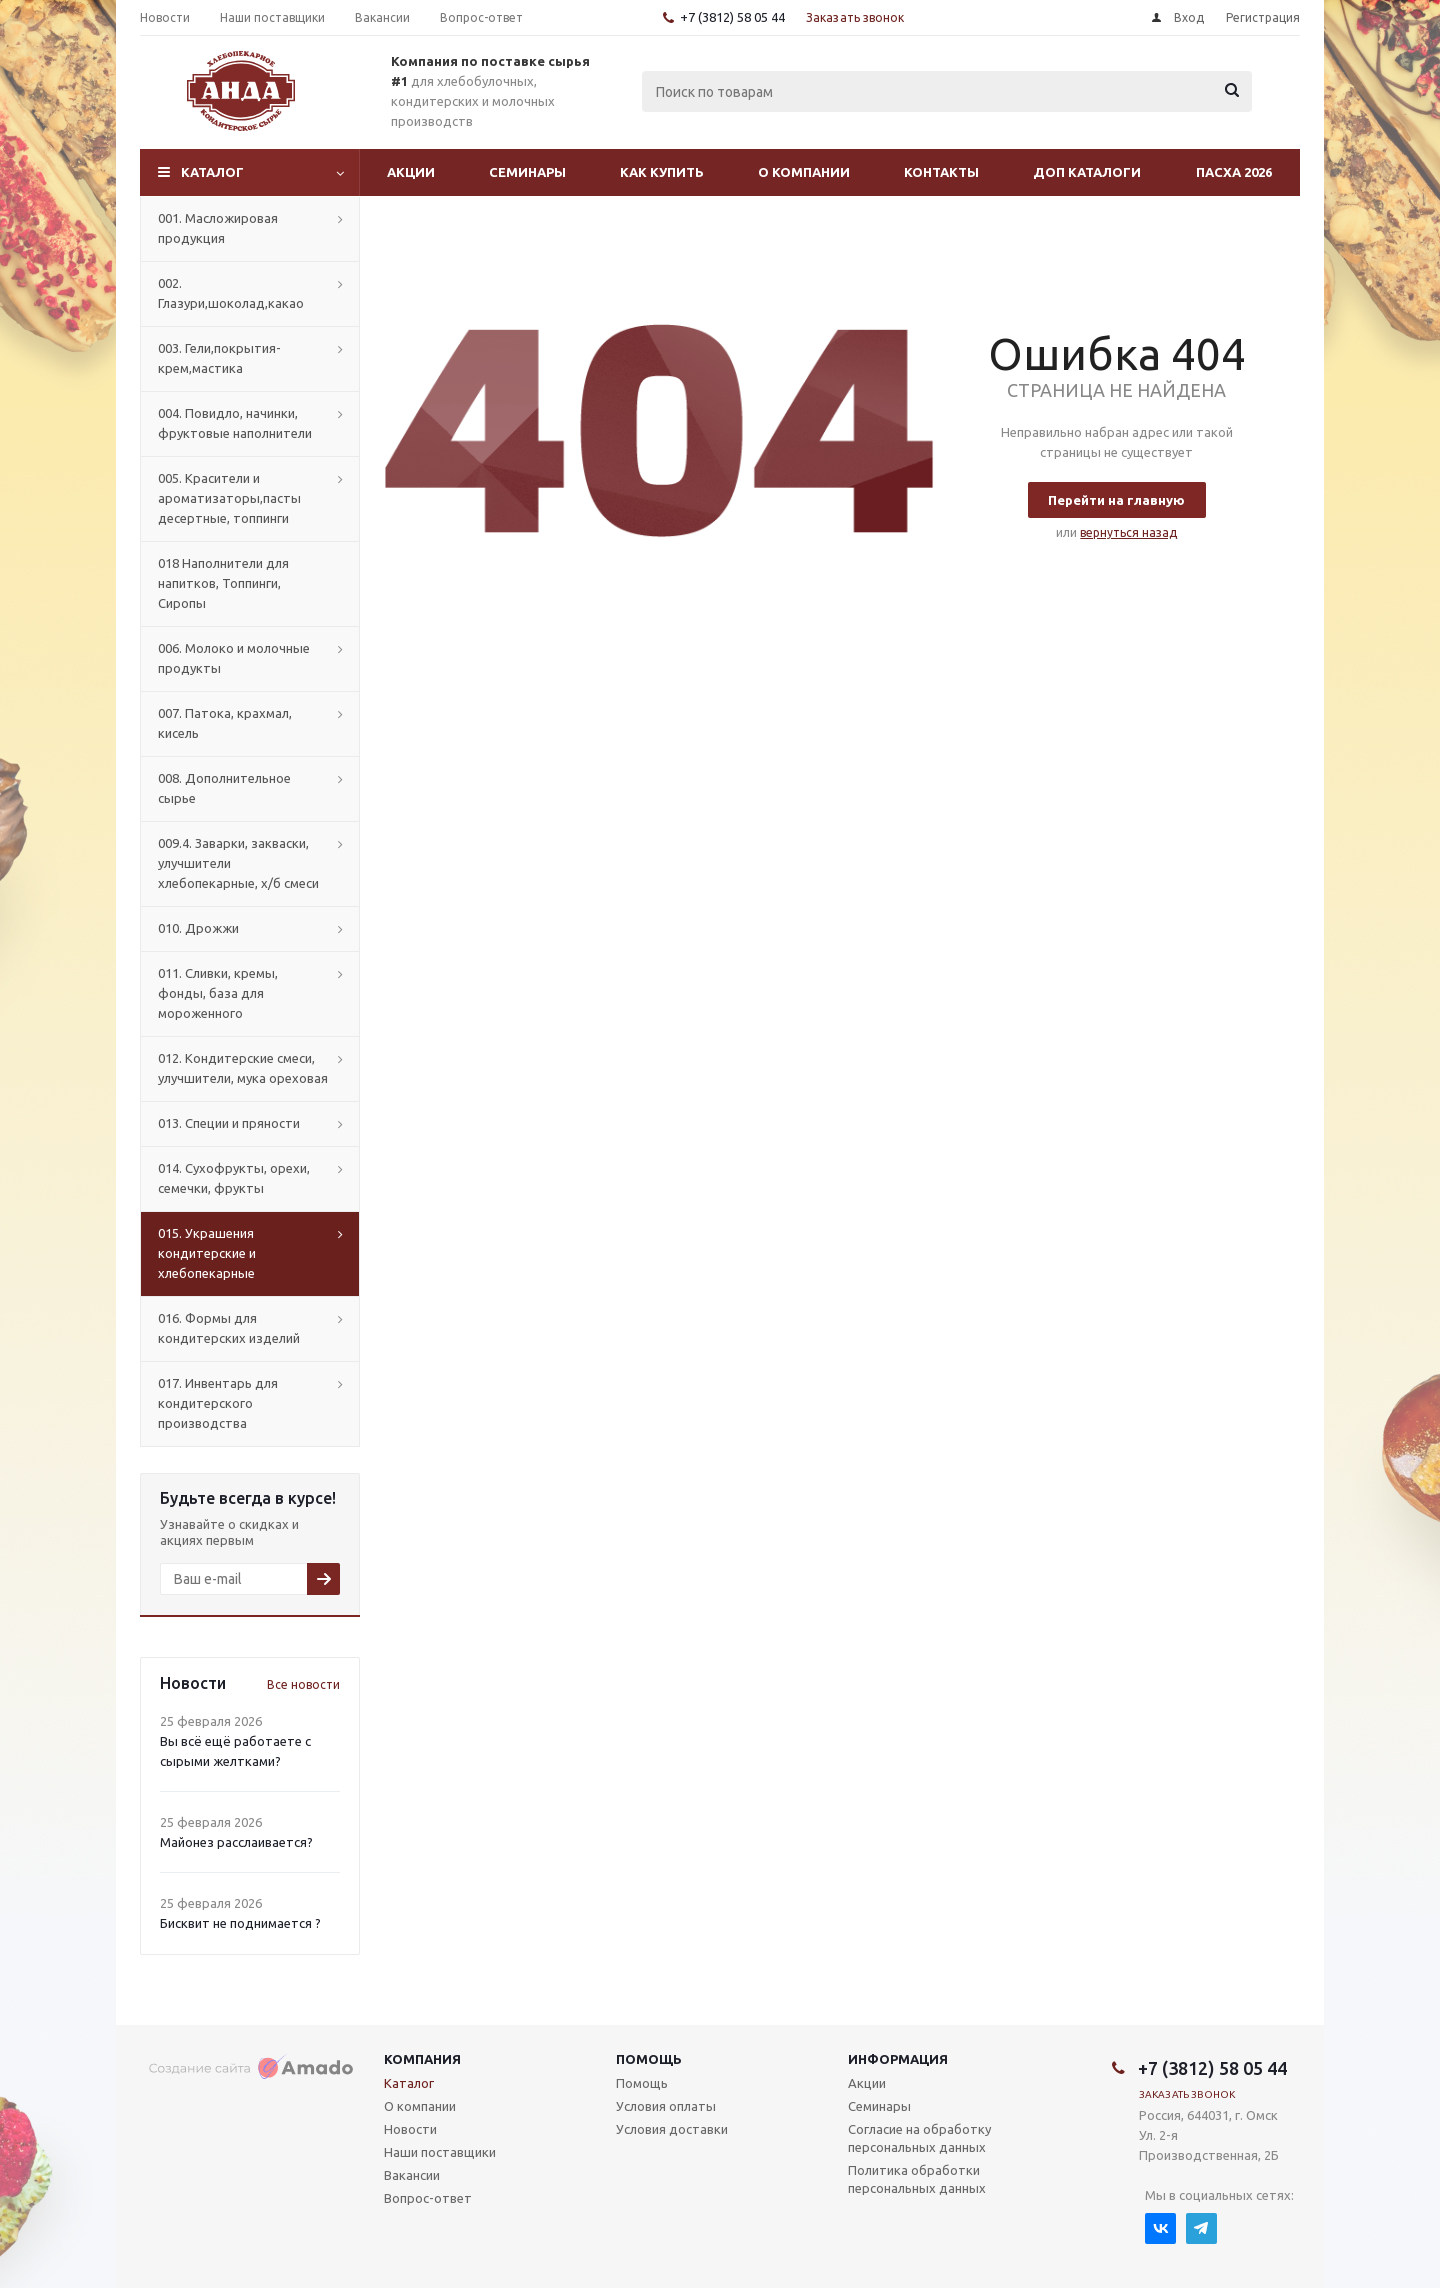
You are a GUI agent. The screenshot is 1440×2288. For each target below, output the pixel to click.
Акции (411, 172)
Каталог (212, 172)
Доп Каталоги (1087, 172)
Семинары (527, 172)
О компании (804, 172)
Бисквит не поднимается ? (240, 1923)
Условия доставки (672, 2129)
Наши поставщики (440, 2152)
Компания (422, 2059)
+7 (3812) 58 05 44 (732, 17)
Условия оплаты (666, 2106)
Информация (898, 2059)
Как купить (662, 172)
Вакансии (412, 2175)
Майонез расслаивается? (236, 1842)
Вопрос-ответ (428, 2198)
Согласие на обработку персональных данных (919, 2138)
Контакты (941, 172)
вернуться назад (1128, 532)
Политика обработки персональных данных (917, 2179)
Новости (410, 2129)
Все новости (303, 1684)
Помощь (649, 2059)
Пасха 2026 (1234, 172)
